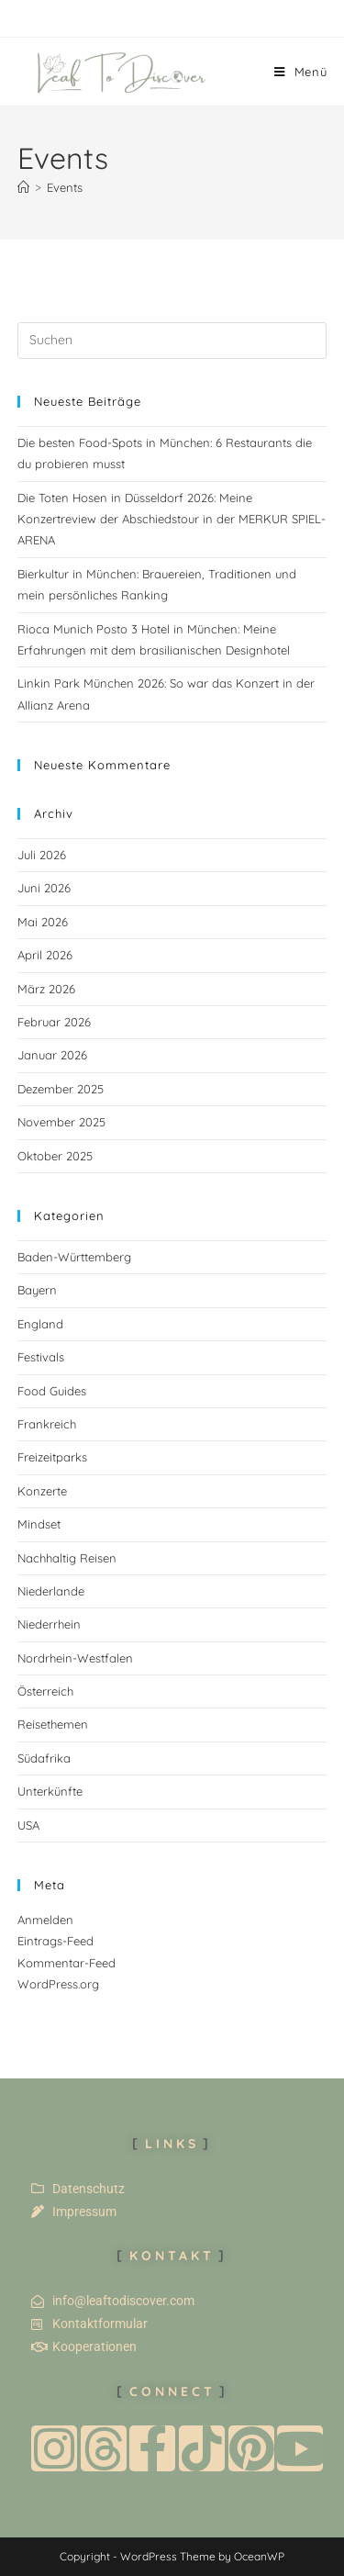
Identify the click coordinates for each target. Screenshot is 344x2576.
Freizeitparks (52, 1457)
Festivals (40, 1357)
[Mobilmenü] (300, 71)
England (40, 1323)
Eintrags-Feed (55, 1940)
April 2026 (44, 954)
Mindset (39, 1524)
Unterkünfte (50, 1791)
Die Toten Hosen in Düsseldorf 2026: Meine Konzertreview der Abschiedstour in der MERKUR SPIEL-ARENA (171, 519)
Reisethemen (52, 1724)
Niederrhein (49, 1624)
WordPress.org (58, 1984)
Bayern (37, 1289)
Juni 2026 (44, 887)
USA (28, 1825)
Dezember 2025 (60, 1088)
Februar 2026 (54, 1021)
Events (65, 187)
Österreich (45, 1691)
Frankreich (46, 1424)
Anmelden (45, 1919)
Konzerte (42, 1491)
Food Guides (51, 1390)
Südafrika (44, 1758)
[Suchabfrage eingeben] (172, 340)
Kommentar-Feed (66, 1962)
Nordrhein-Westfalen (75, 1658)
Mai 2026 (42, 921)
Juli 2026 (41, 854)
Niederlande (50, 1591)
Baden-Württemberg (74, 1256)
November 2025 (61, 1121)
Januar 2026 (52, 1054)
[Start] (23, 187)
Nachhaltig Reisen (67, 1558)
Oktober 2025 (55, 1155)
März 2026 (46, 988)
